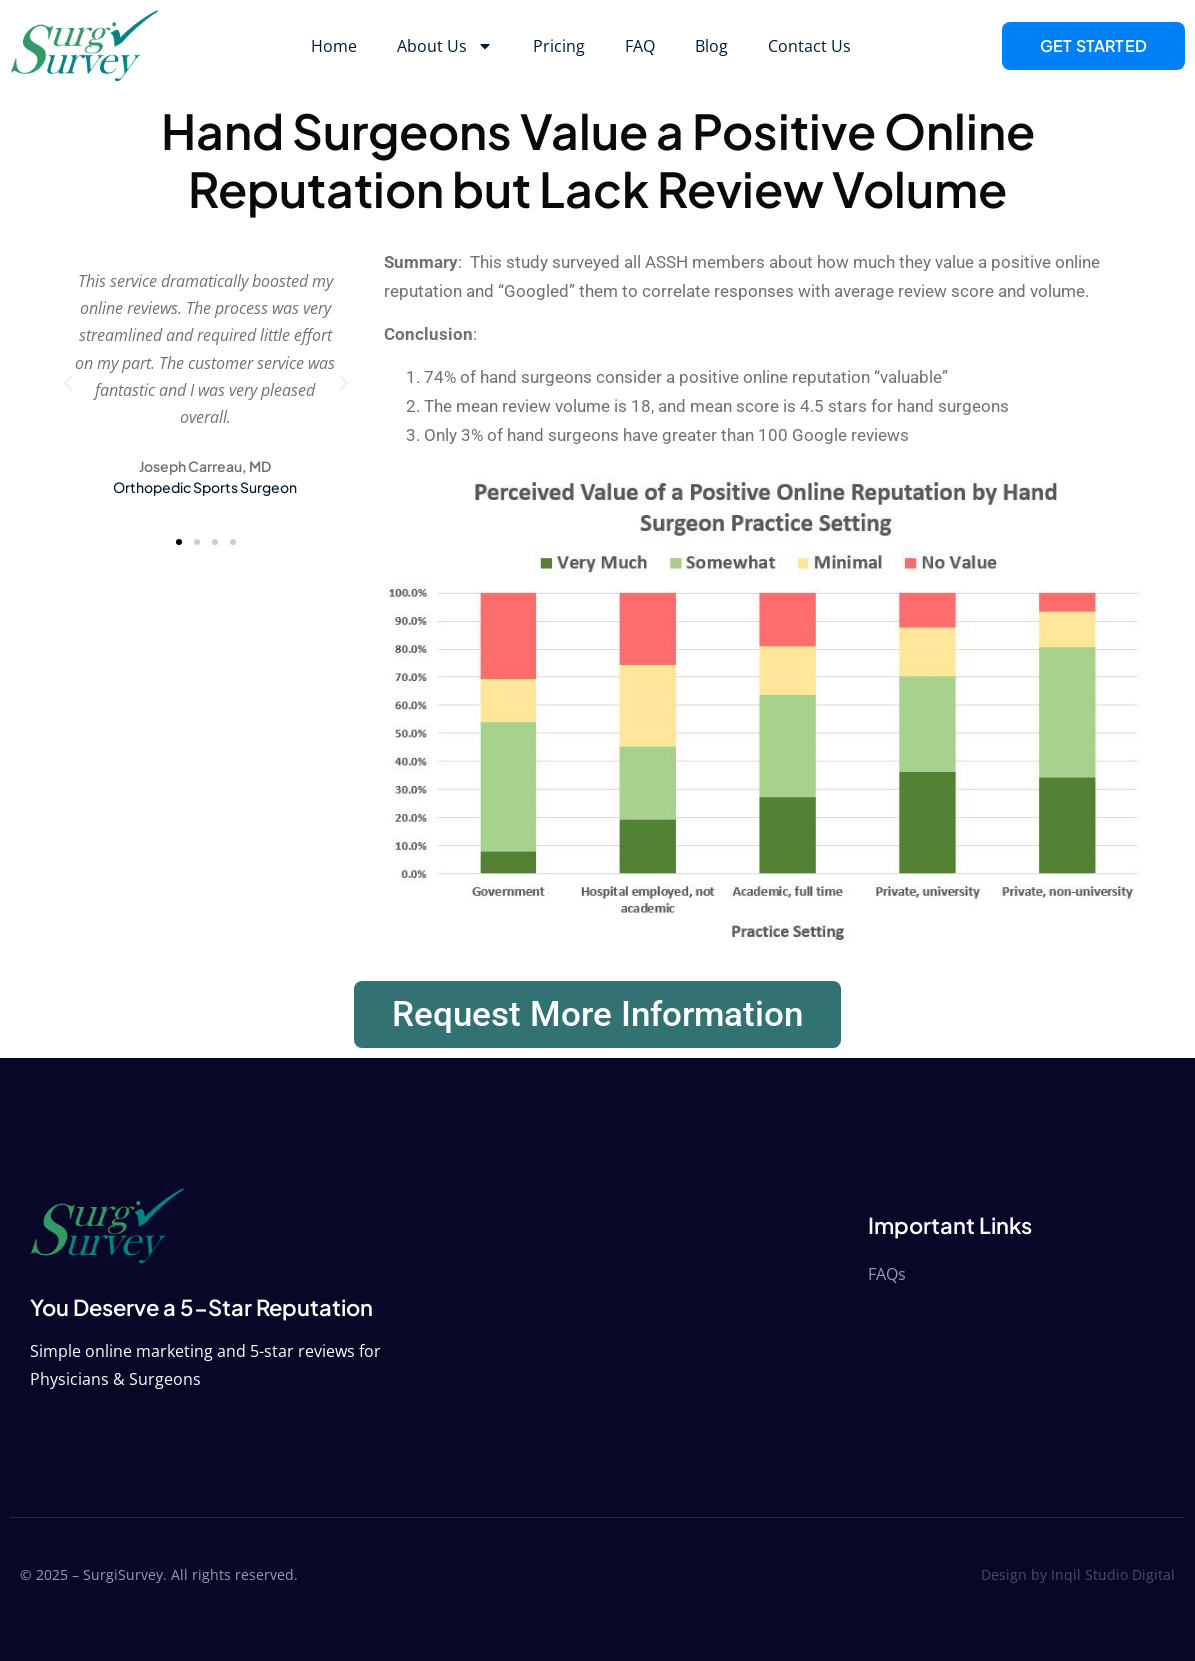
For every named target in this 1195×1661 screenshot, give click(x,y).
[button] (68, 383)
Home (334, 46)
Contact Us (809, 46)
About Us (445, 46)
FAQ (640, 46)
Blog (711, 46)
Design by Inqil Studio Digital (1078, 1574)
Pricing (559, 46)
